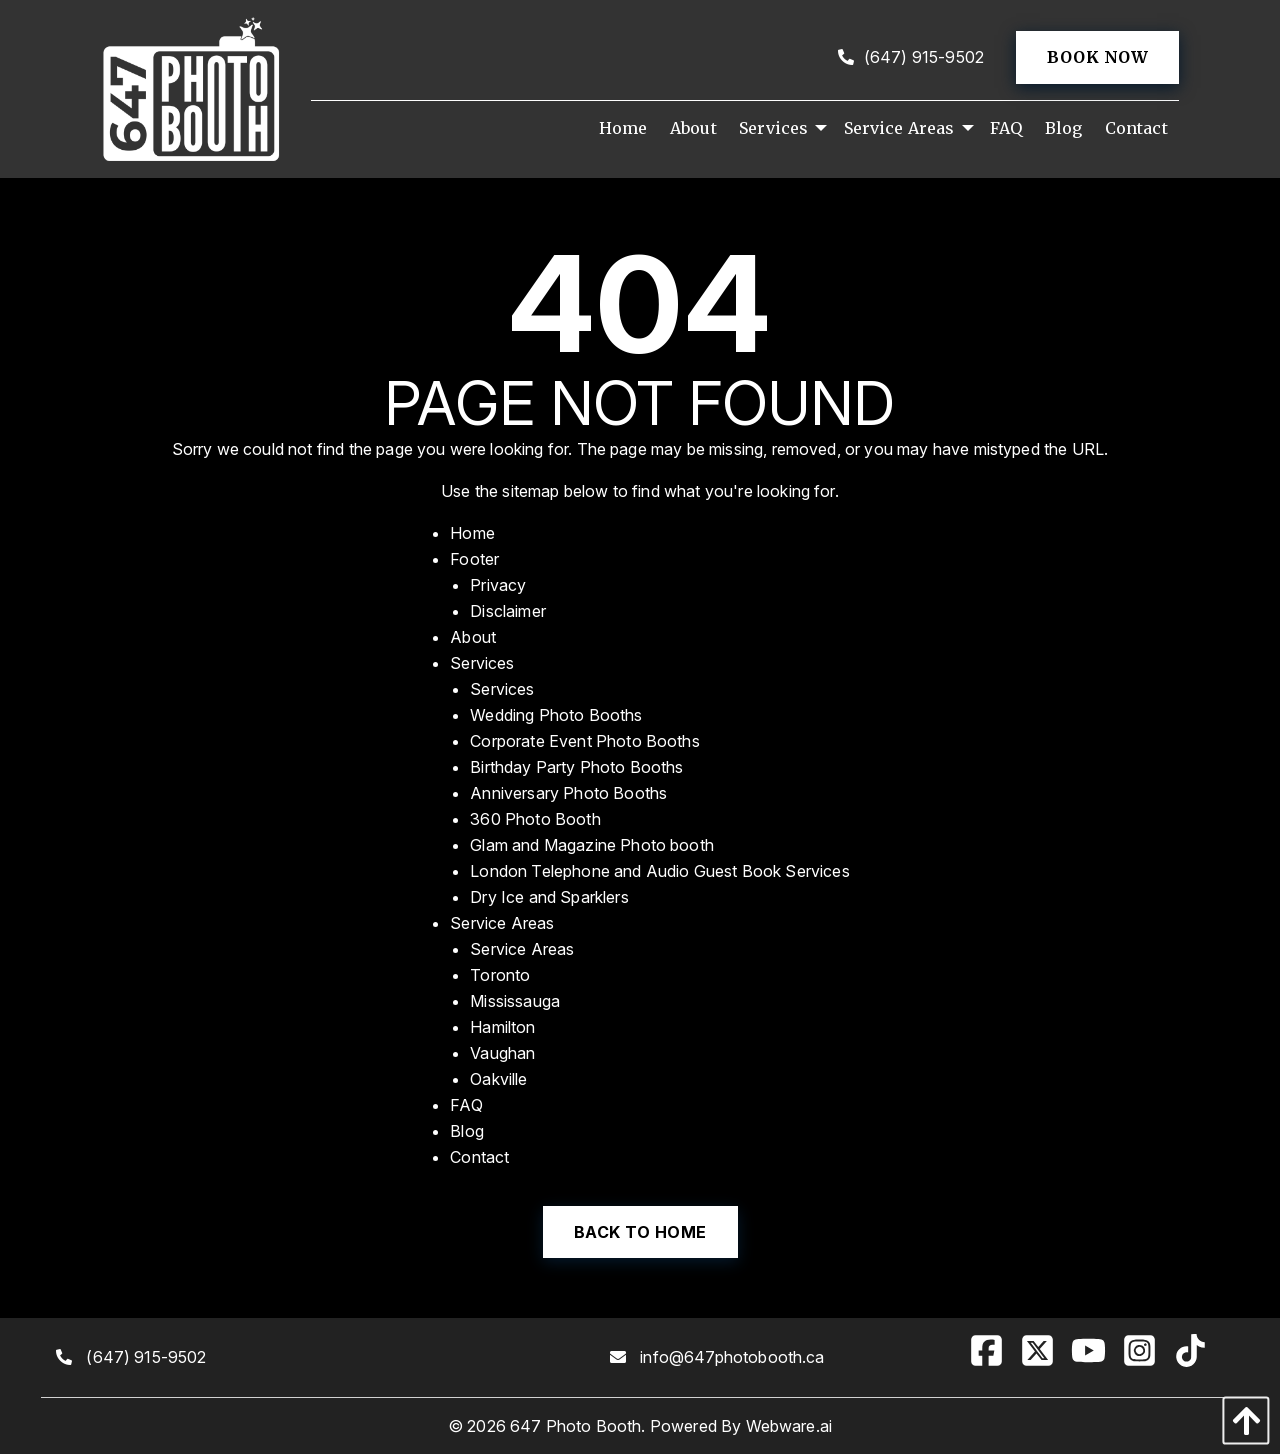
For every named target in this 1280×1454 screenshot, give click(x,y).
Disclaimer (508, 611)
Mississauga (515, 1001)
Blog (467, 1131)
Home (472, 533)
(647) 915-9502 (911, 57)
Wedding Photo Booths (556, 715)
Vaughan (502, 1053)
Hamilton (502, 1027)
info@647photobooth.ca (732, 1357)
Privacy (498, 585)
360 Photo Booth (535, 819)
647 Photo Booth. (578, 1426)
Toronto (500, 975)
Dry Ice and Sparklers (549, 897)
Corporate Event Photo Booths (584, 741)
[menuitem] (623, 128)
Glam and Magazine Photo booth (592, 845)
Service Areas (502, 923)
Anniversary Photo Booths (568, 793)
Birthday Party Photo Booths (576, 767)
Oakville (498, 1079)
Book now (1097, 57)
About (473, 637)
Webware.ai (789, 1426)
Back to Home (640, 1232)
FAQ (466, 1105)
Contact (479, 1157)
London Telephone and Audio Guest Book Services (659, 871)
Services (482, 663)
